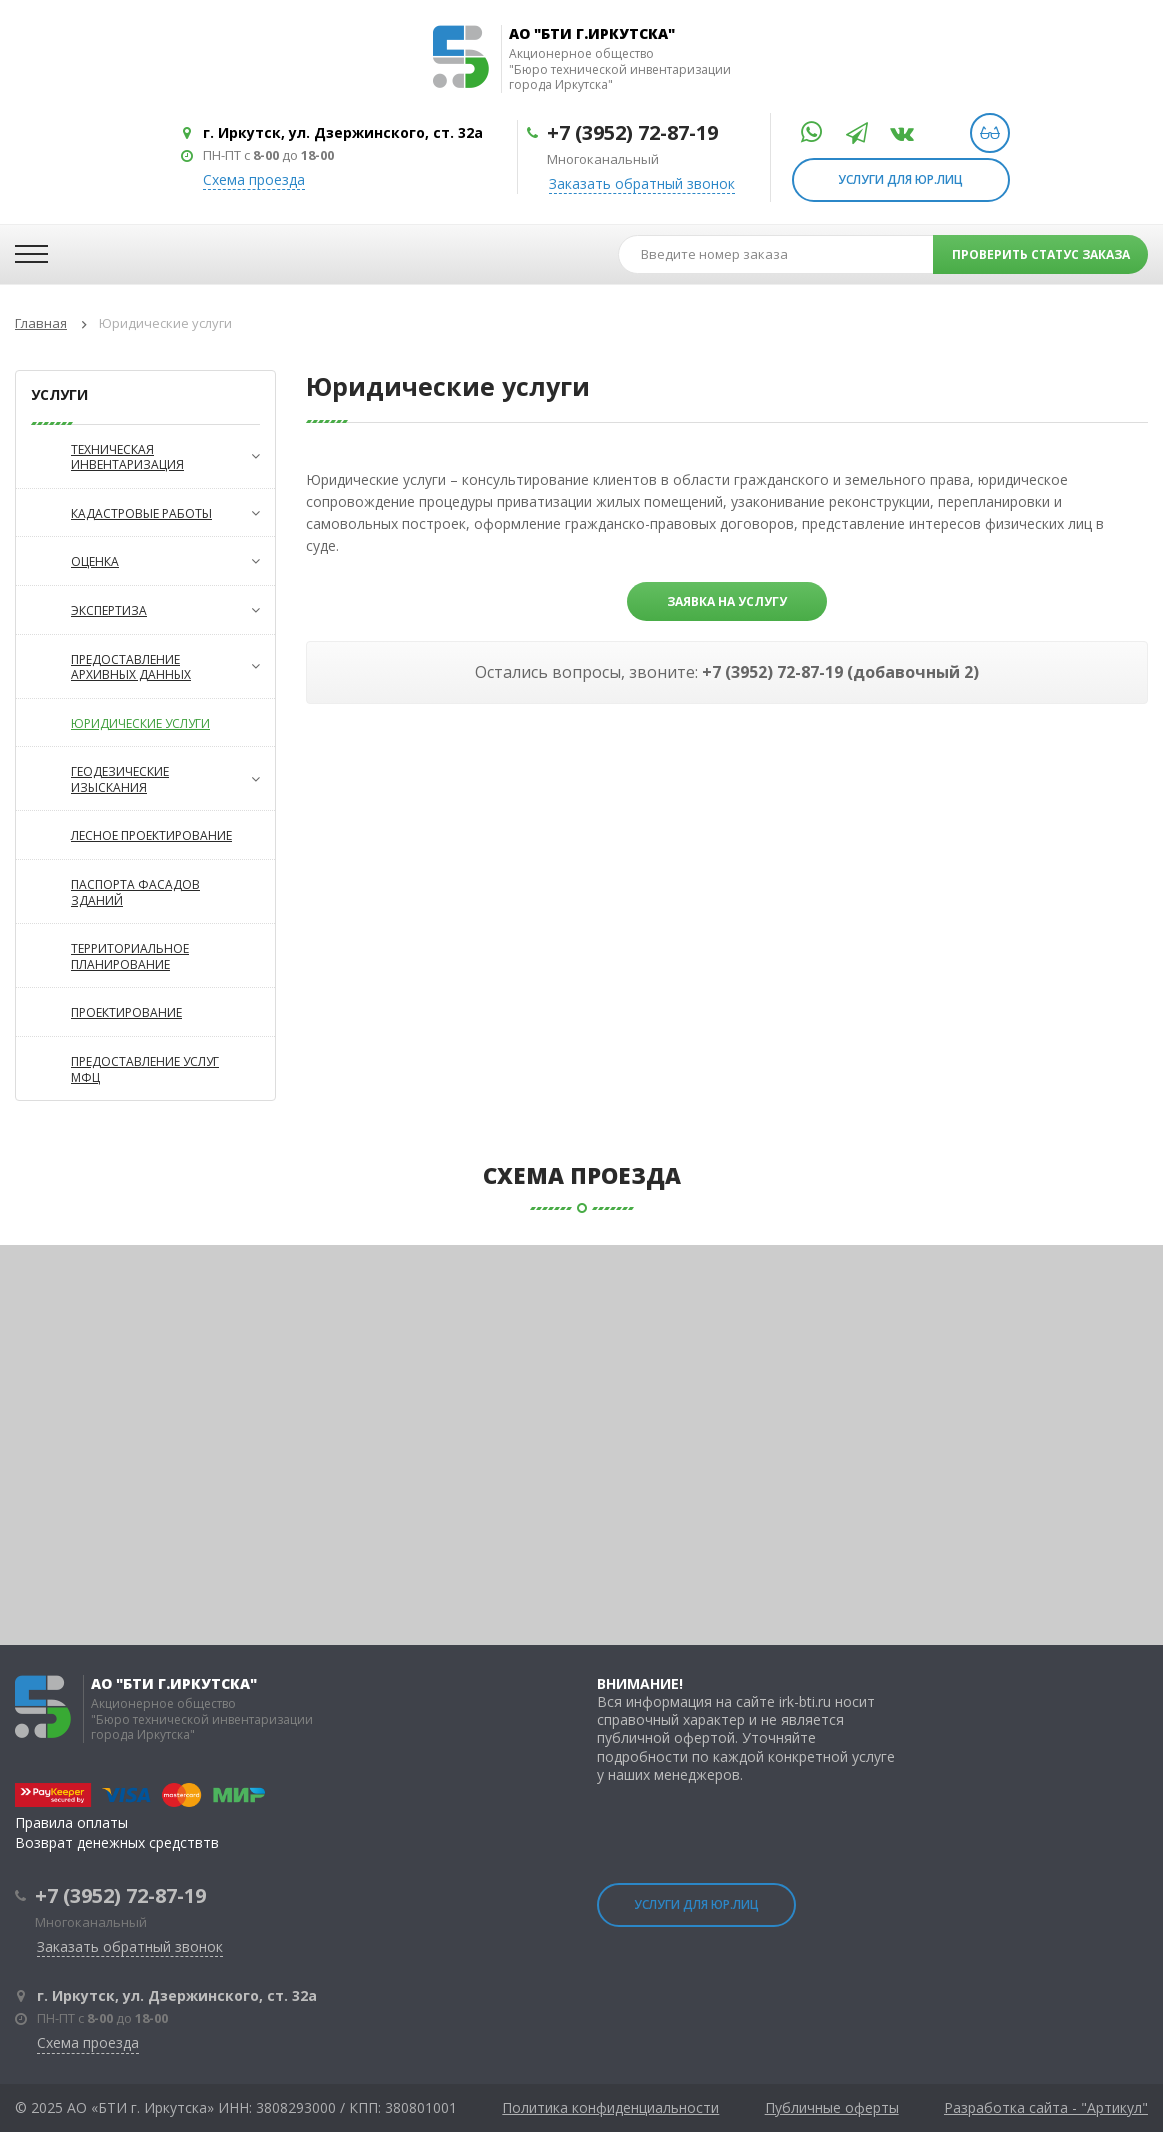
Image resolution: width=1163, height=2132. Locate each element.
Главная (41, 323)
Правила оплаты (71, 1822)
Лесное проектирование (124, 835)
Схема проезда (254, 180)
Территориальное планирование (102, 955)
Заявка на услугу (727, 601)
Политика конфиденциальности (610, 2108)
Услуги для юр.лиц (900, 179)
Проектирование (99, 1012)
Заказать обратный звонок (642, 184)
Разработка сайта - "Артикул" (1046, 2108)
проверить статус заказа (1041, 254)
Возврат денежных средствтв (117, 1842)
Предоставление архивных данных (138, 666)
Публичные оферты (832, 2108)
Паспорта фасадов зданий (108, 891)
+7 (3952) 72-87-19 (632, 132)
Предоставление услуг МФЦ (117, 1068)
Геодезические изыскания (138, 778)
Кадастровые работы (138, 513)
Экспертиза (138, 610)
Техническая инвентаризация (138, 456)
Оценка (138, 561)
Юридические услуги (113, 723)
